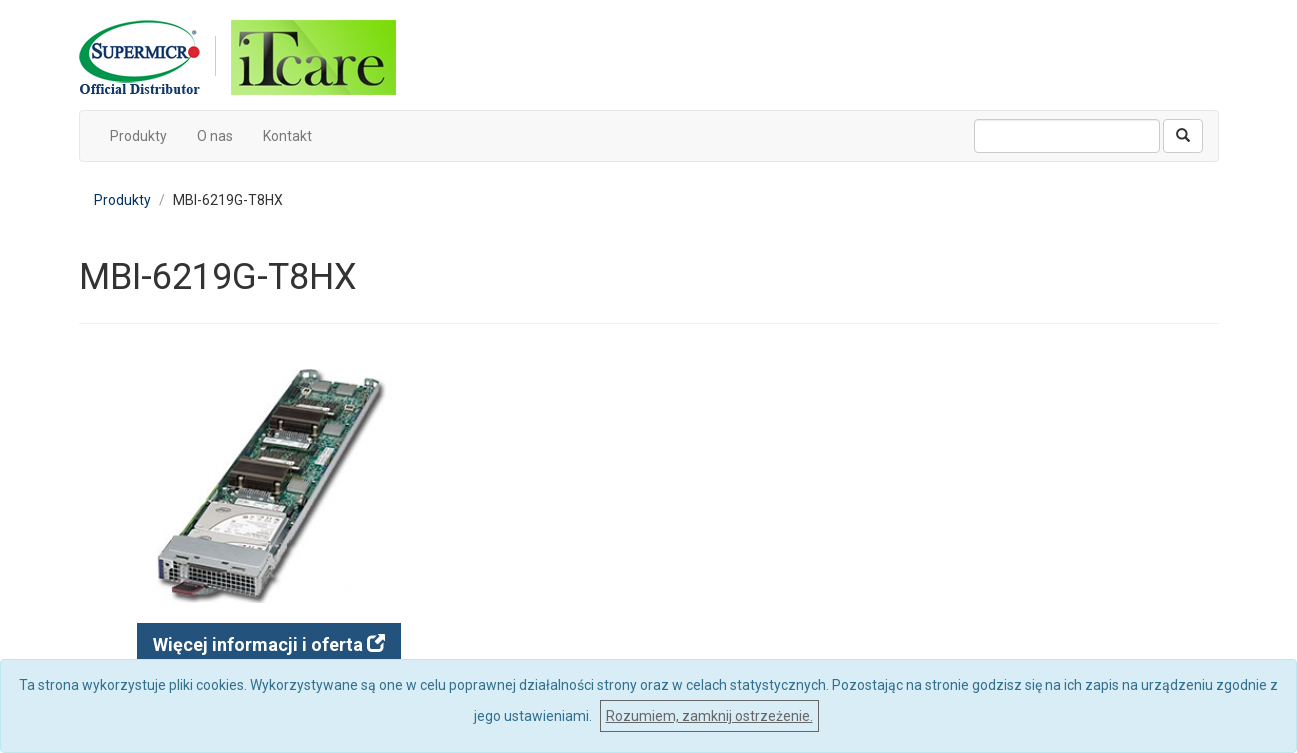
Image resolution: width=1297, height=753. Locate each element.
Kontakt (287, 136)
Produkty (138, 136)
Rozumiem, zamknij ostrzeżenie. (709, 716)
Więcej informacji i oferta (269, 644)
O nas (215, 136)
